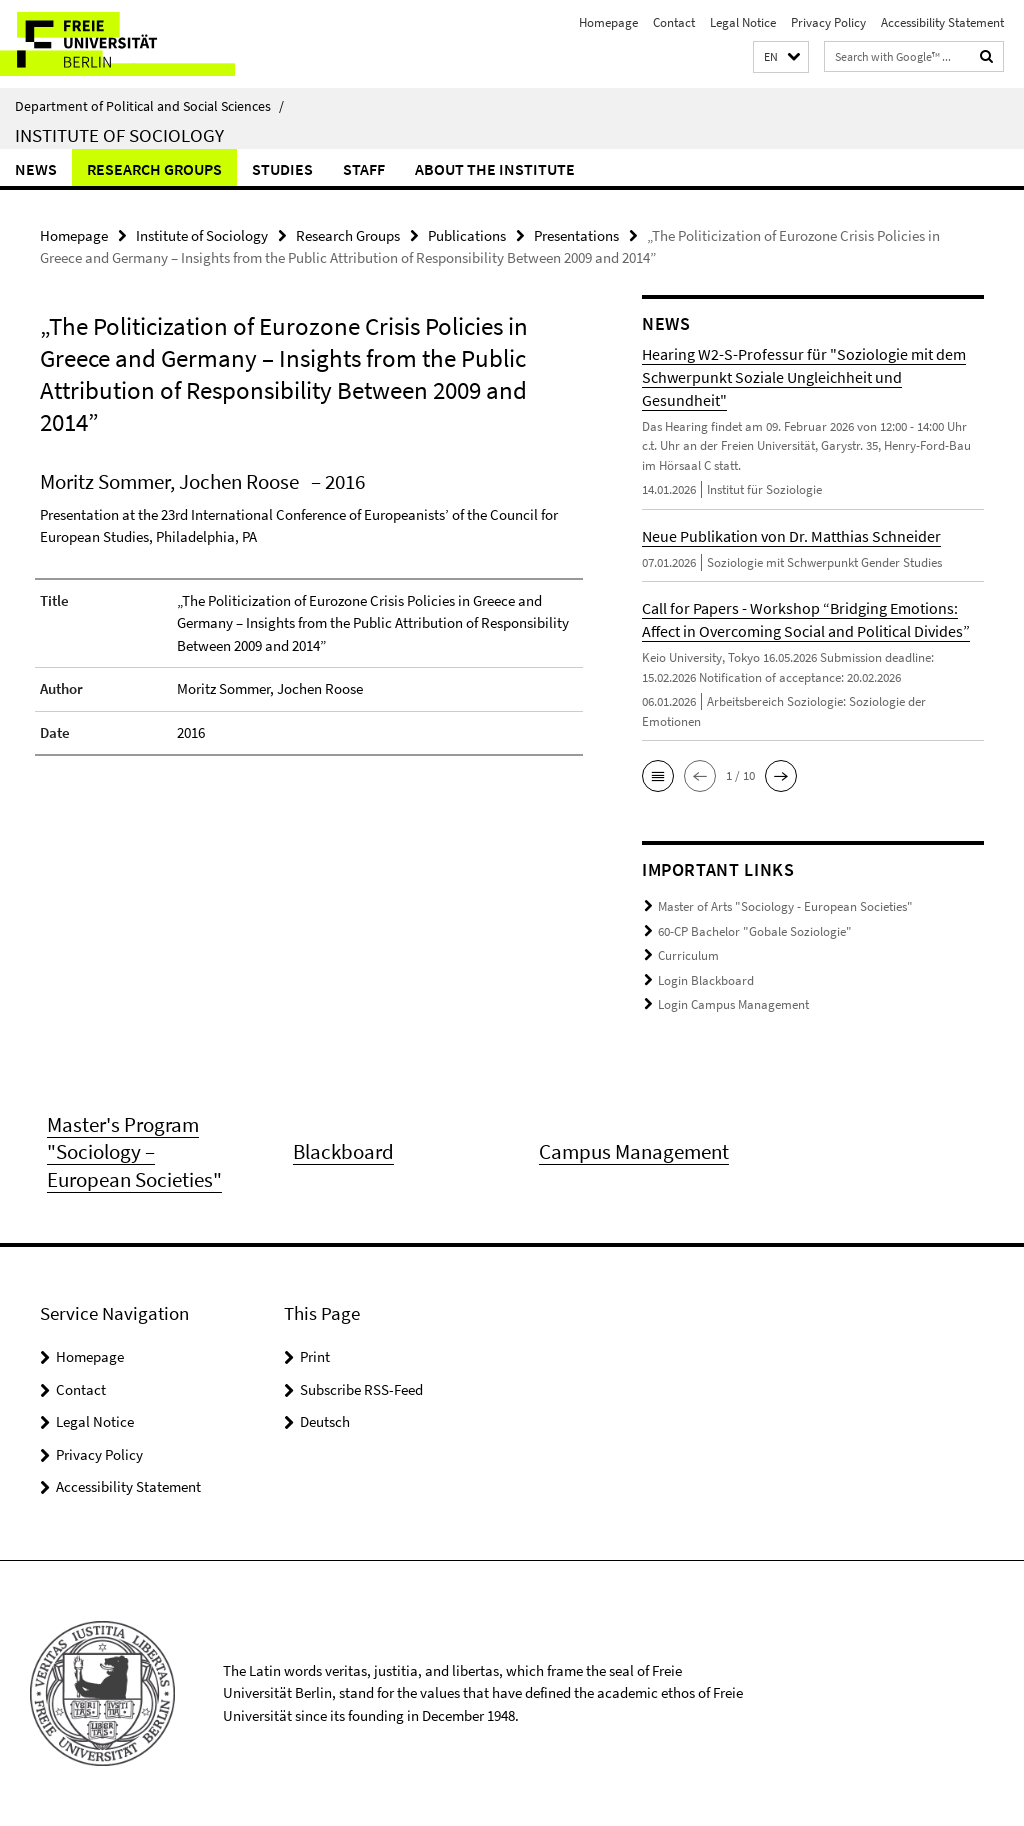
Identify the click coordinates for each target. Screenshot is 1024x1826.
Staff (364, 169)
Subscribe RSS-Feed (361, 1389)
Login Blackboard (706, 980)
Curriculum (688, 955)
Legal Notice (743, 22)
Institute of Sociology (119, 135)
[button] (781, 57)
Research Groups (154, 169)
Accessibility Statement (942, 22)
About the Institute (495, 169)
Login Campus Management (733, 1004)
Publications (467, 235)
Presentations (576, 235)
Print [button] (315, 1356)
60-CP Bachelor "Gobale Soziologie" (755, 931)
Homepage (608, 22)
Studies (282, 169)
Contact (674, 22)
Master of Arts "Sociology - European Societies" (785, 906)
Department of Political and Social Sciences (149, 106)
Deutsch (325, 1421)
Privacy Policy (828, 22)
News (36, 169)
